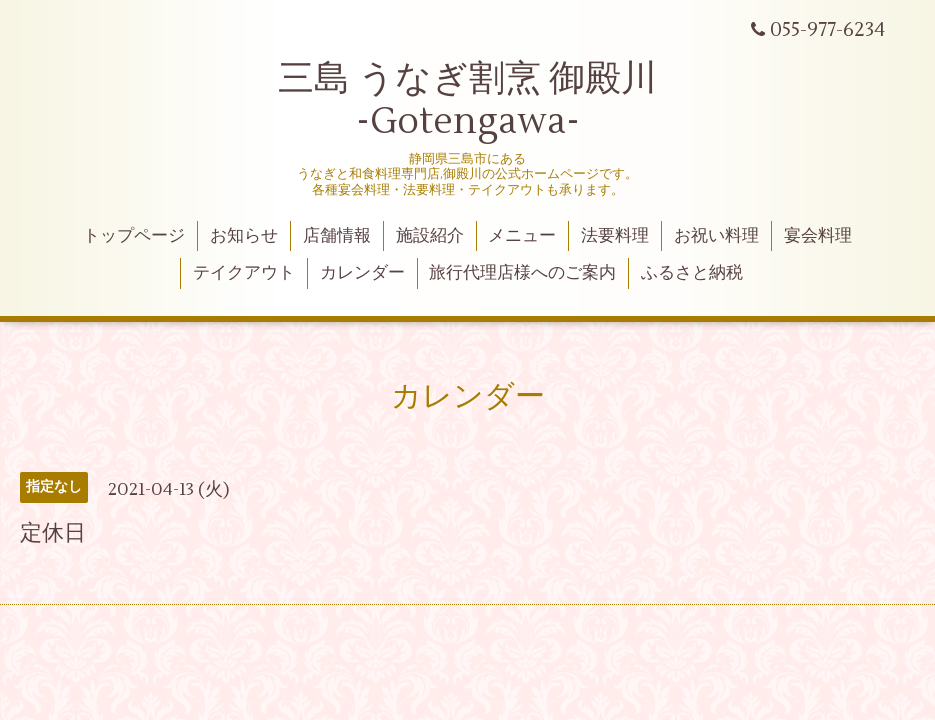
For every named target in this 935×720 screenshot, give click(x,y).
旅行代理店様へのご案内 (522, 273)
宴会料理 (818, 236)
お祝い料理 (716, 236)
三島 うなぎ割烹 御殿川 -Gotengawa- (467, 100)
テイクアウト (244, 273)
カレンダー (362, 273)
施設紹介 (430, 236)
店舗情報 (337, 236)
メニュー (522, 236)
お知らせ (244, 236)
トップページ (134, 236)
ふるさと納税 (692, 273)
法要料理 (615, 236)
